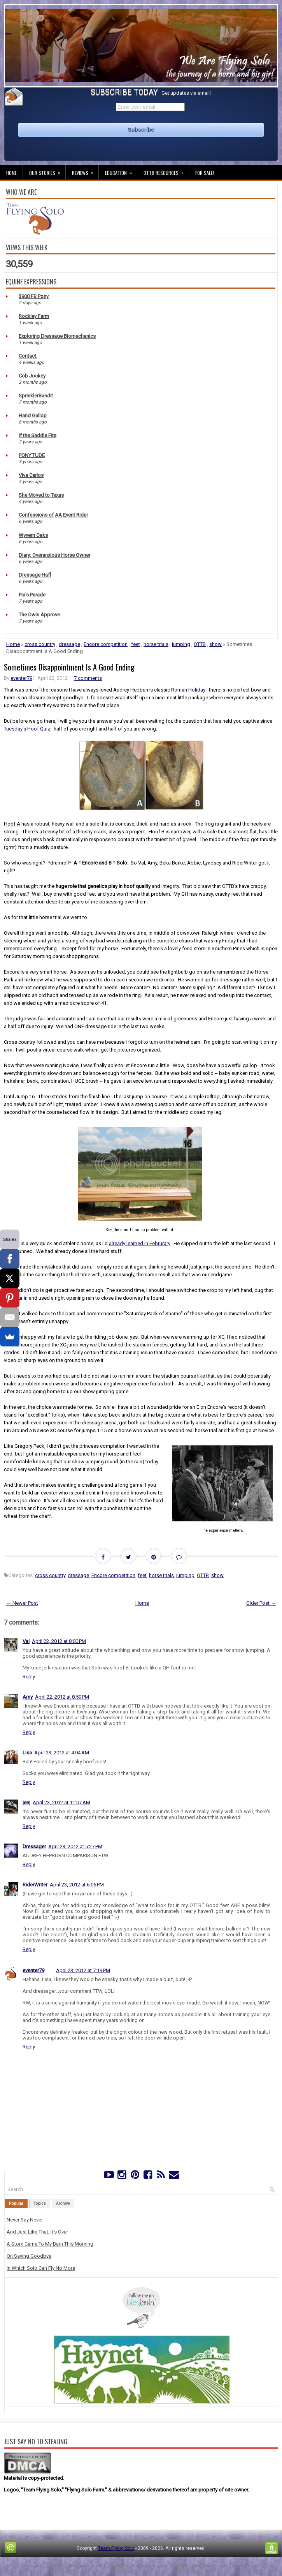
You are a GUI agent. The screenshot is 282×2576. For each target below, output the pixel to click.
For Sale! (204, 172)
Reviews (85, 170)
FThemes (57, 2565)
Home (11, 172)
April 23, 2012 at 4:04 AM (61, 1753)
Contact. (28, 356)
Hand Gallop (33, 415)
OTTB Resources (166, 170)
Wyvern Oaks (33, 535)
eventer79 (21, 678)
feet (135, 644)
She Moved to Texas (41, 495)
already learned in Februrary (139, 1243)
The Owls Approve (39, 615)
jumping (181, 644)
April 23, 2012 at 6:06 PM (77, 1885)
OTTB (200, 644)
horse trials (156, 644)
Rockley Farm (34, 316)
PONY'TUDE (32, 455)
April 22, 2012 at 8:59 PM (62, 1697)
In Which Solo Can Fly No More (41, 2268)
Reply (29, 1677)
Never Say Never (25, 2220)
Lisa (27, 1753)
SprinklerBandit (36, 396)
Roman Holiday (188, 690)
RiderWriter (35, 1885)
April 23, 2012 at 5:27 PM (75, 1846)
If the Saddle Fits (37, 435)
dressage (69, 644)
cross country (40, 644)
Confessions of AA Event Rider (53, 515)
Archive (63, 2203)
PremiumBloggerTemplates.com (165, 2565)
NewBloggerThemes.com (230, 2565)
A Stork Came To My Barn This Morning (50, 2244)
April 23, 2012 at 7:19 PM (83, 1970)
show (215, 644)
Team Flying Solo (116, 2548)
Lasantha (119, 2565)
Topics (39, 2203)
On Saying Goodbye (29, 2256)
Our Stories (47, 170)
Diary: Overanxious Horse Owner (54, 555)
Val (26, 1641)
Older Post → (261, 1603)
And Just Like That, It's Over (37, 2232)
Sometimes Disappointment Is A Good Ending (69, 667)
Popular (16, 2203)
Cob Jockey (32, 376)
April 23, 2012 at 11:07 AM (61, 1802)
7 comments (88, 678)
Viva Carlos (31, 475)
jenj (26, 1802)
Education (121, 170)
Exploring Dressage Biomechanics (57, 336)
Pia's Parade (32, 595)
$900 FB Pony (34, 296)
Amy (28, 1697)
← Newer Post (22, 1603)
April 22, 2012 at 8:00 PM (59, 1641)
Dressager (34, 1846)
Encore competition (106, 644)
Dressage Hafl (35, 575)
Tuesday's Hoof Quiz (27, 729)
